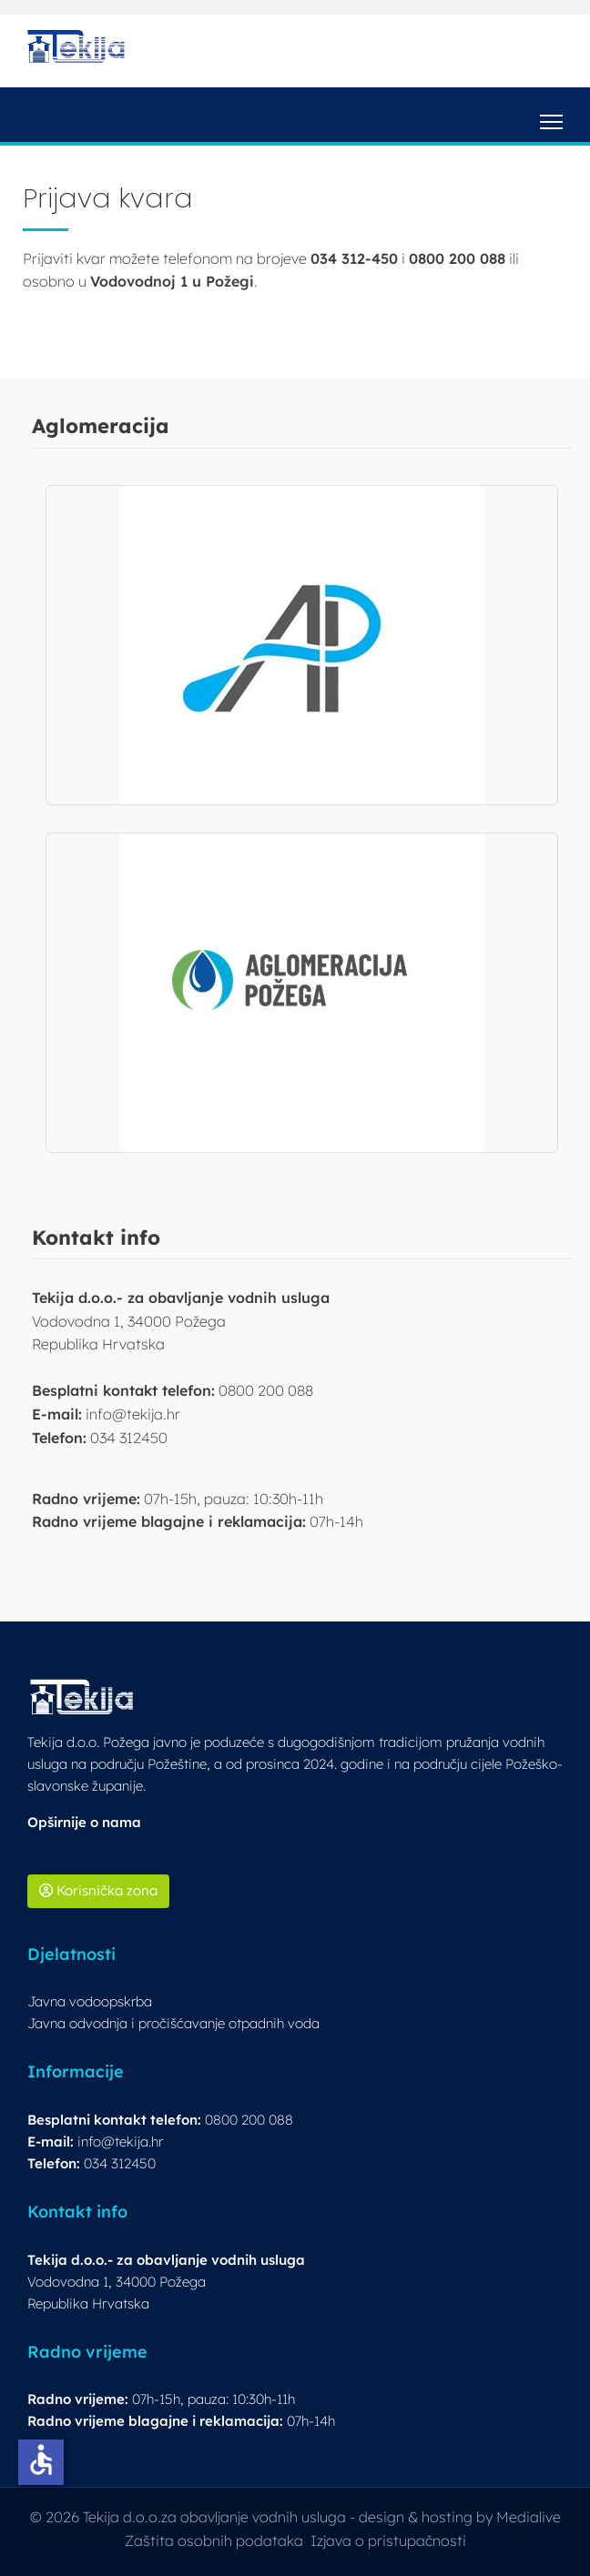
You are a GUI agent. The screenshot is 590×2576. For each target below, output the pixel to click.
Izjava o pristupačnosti (388, 2540)
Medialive (528, 2517)
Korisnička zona (98, 1890)
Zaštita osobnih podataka (214, 2540)
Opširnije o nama (84, 1822)
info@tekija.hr (120, 2141)
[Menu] (551, 114)
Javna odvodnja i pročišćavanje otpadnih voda (173, 2023)
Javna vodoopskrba (89, 2001)
